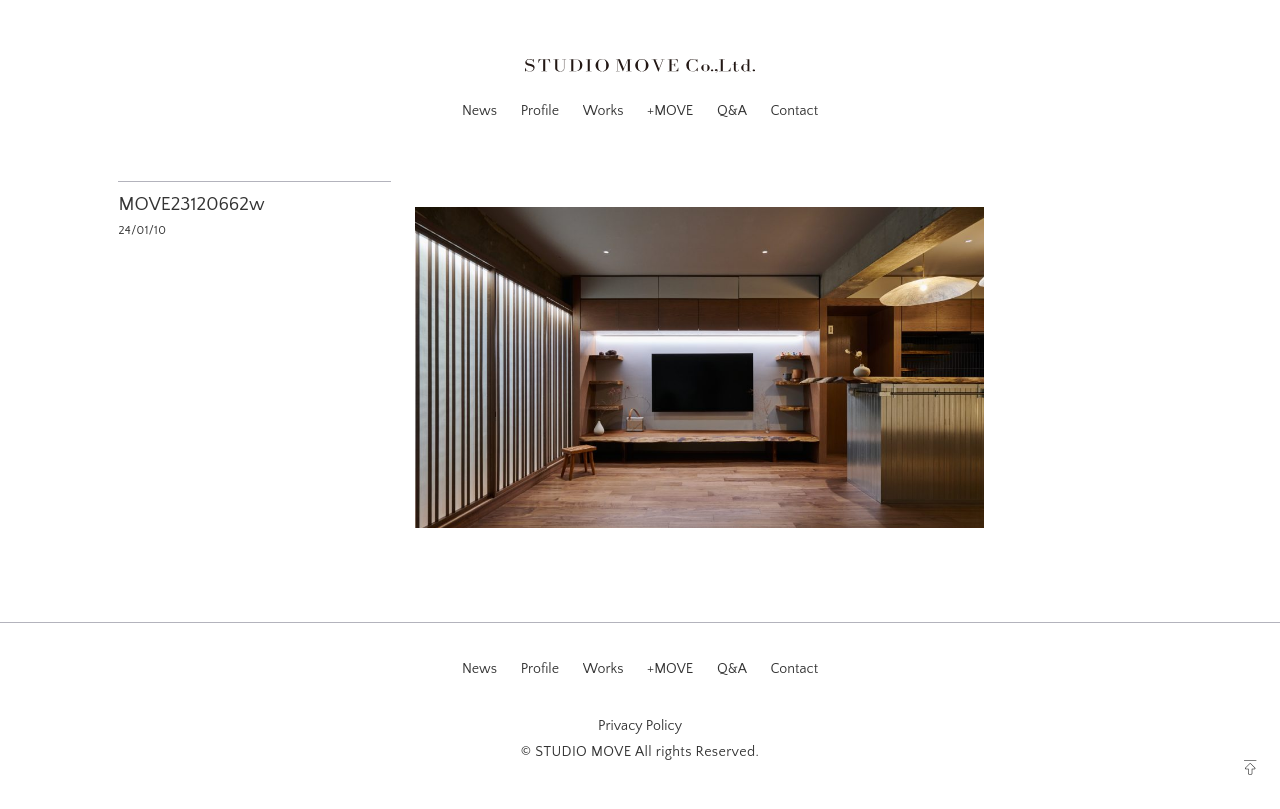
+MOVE (670, 111)
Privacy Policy (640, 726)
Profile (540, 111)
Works (603, 111)
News (479, 111)
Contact (794, 111)
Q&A (732, 111)
